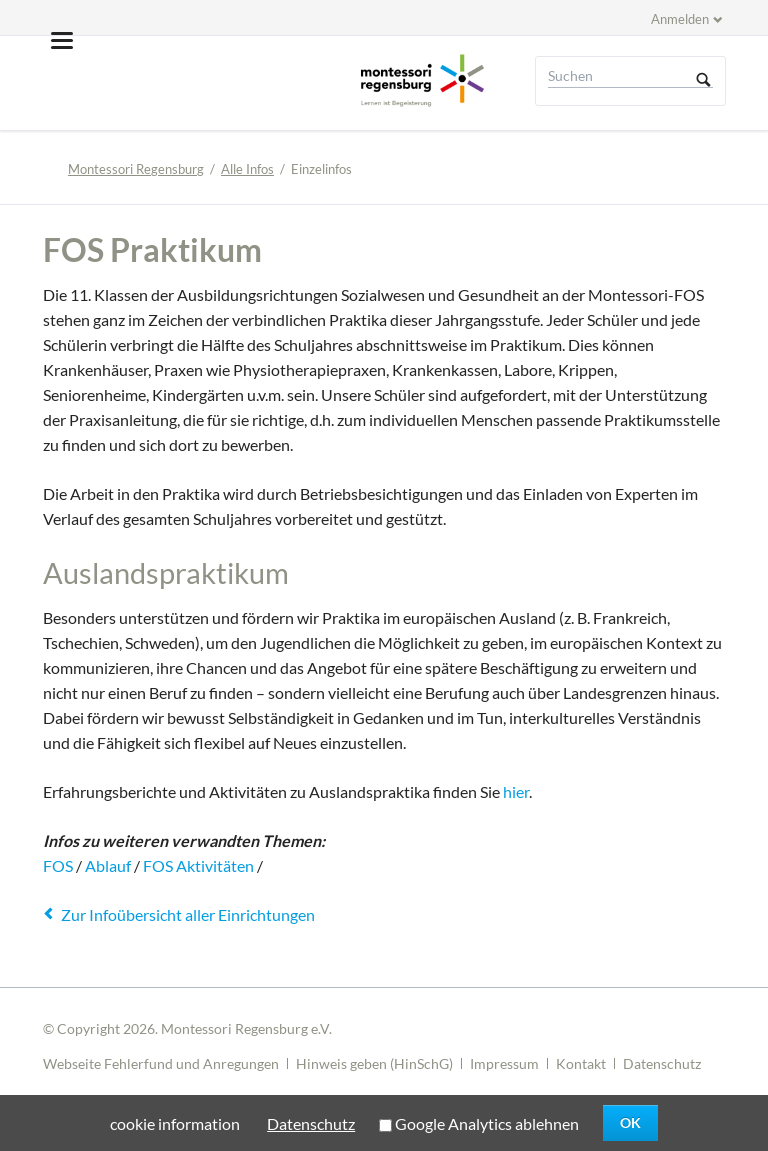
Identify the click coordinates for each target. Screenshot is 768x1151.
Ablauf (108, 865)
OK (630, 1122)
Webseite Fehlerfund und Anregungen (161, 1063)
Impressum (504, 1063)
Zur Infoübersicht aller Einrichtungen (188, 914)
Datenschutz (662, 1063)
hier (516, 791)
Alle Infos (247, 169)
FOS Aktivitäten (198, 865)
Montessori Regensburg (136, 169)
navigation (62, 40)
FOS (58, 865)
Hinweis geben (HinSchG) (374, 1063)
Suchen (704, 81)
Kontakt (581, 1063)
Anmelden (680, 19)
